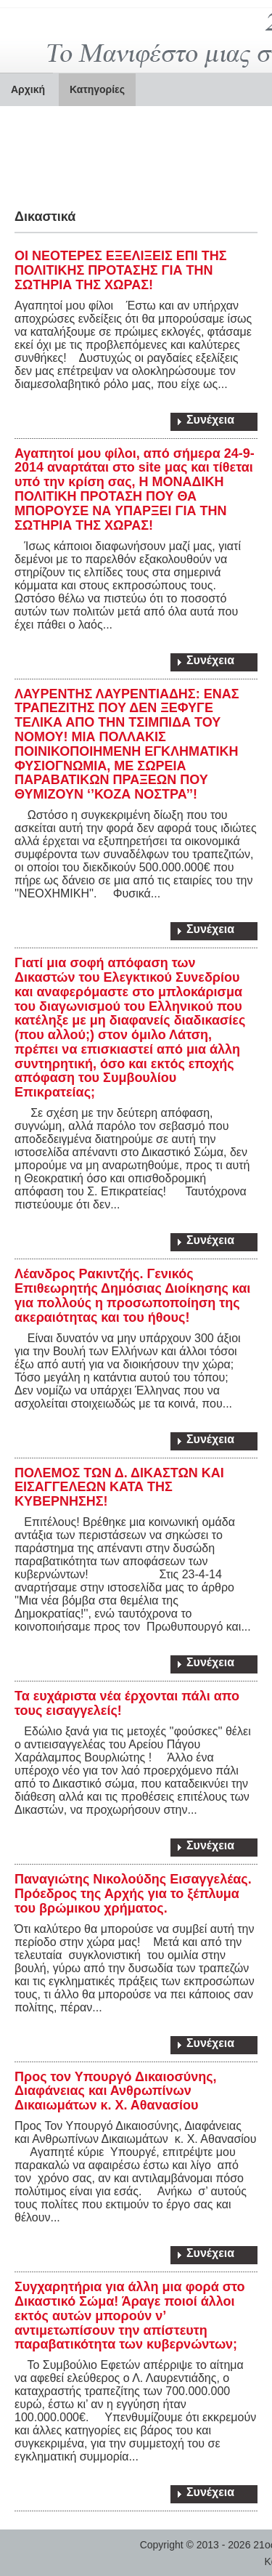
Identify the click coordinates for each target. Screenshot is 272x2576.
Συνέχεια (210, 419)
